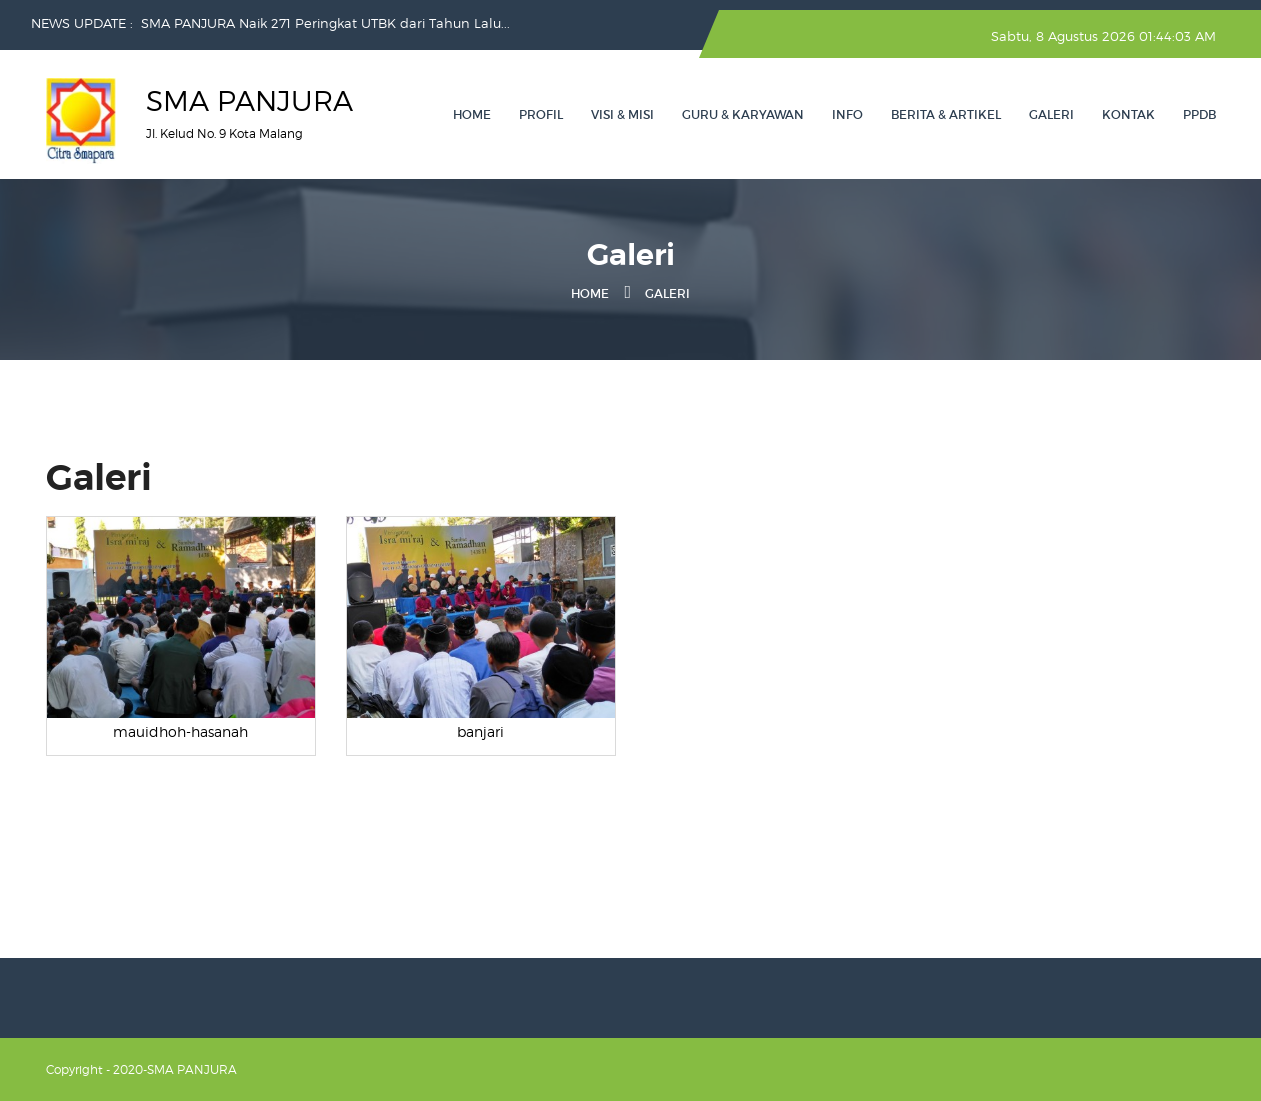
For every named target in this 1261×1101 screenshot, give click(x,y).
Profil (541, 114)
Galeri (1051, 114)
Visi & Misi (622, 114)
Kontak (1128, 114)
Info (847, 114)
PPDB (1199, 114)
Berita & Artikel (946, 114)
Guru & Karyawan (743, 114)
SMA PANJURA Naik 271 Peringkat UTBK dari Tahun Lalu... (325, 23)
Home (472, 114)
